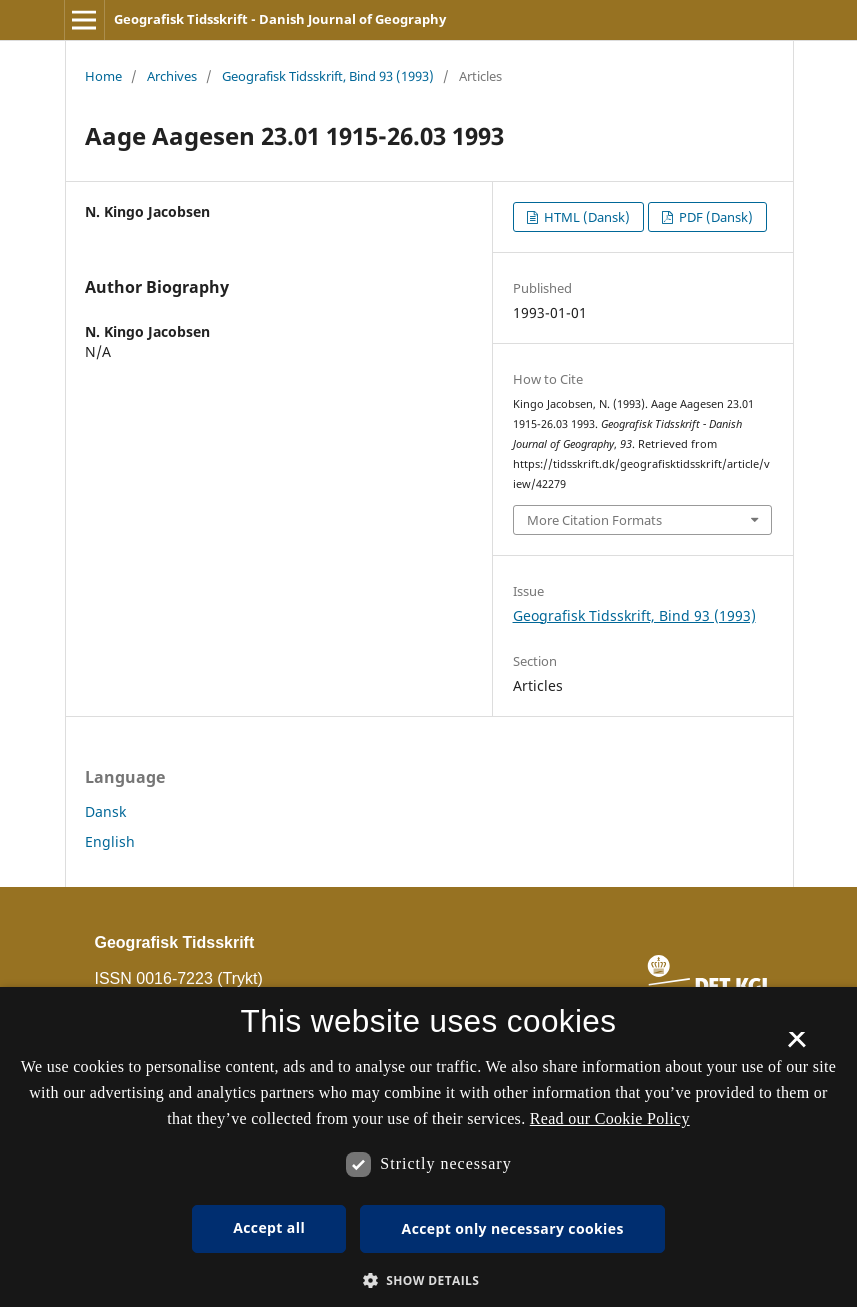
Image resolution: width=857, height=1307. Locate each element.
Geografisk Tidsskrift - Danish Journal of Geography (280, 19)
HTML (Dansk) (585, 217)
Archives (172, 76)
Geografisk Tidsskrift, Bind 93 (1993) (328, 76)
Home (103, 76)
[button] (429, 1280)
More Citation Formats (594, 520)
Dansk (105, 811)
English (110, 841)
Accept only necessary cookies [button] (513, 1228)
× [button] (796, 1046)
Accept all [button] (269, 1227)
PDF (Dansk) (714, 217)
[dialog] (428, 1147)
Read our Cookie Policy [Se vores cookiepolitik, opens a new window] (610, 1118)
